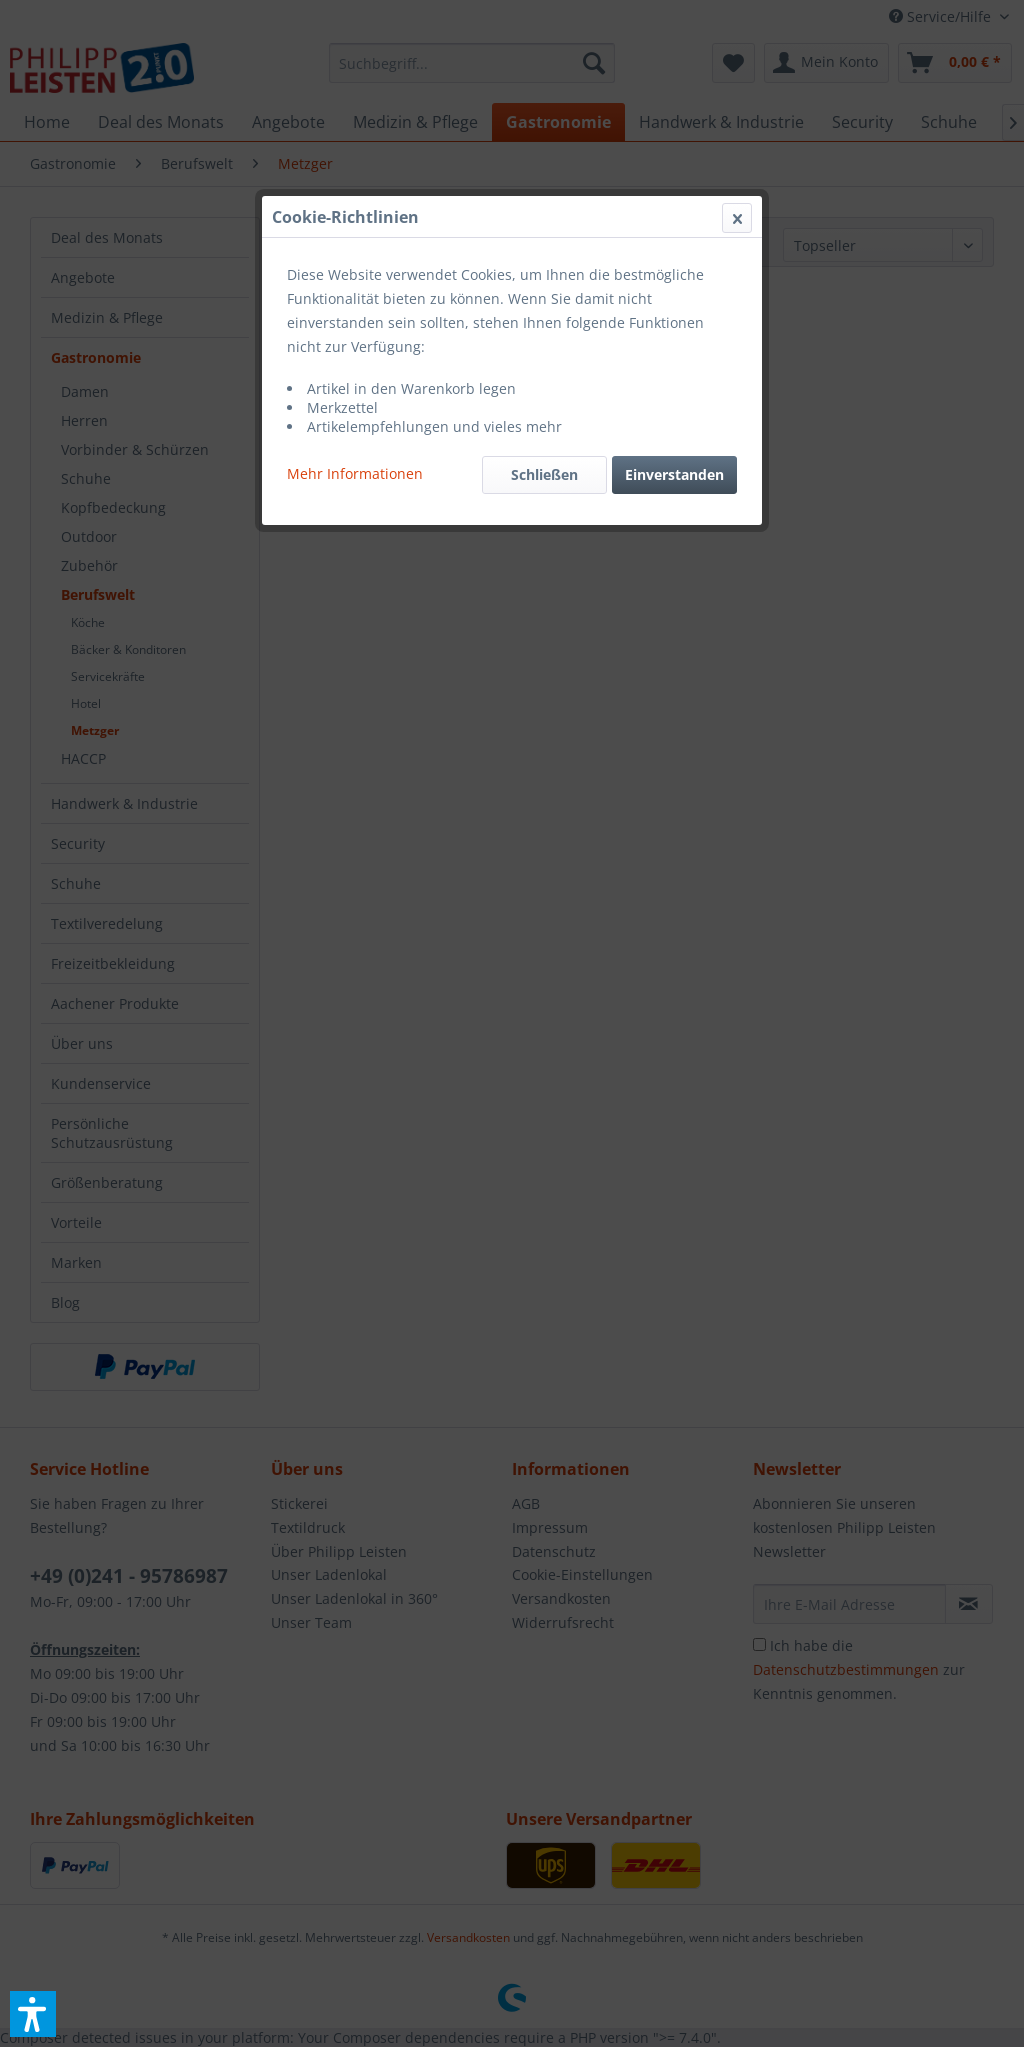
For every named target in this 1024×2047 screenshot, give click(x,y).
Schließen (544, 474)
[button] (33, 2014)
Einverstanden (674, 474)
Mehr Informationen (355, 473)
